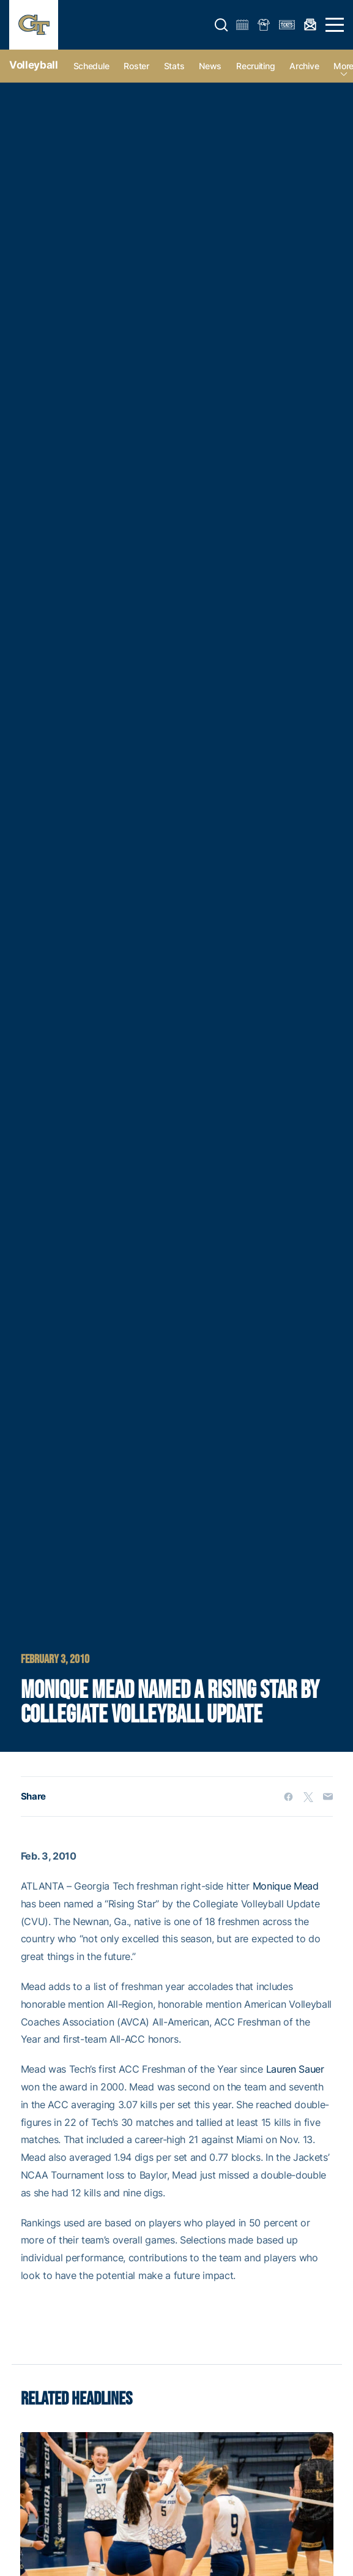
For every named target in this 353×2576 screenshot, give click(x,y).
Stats (174, 66)
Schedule (91, 66)
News (210, 66)
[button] (221, 25)
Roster (136, 66)
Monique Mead (286, 1886)
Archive (304, 66)
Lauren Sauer (295, 2069)
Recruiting (255, 66)
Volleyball (33, 65)
